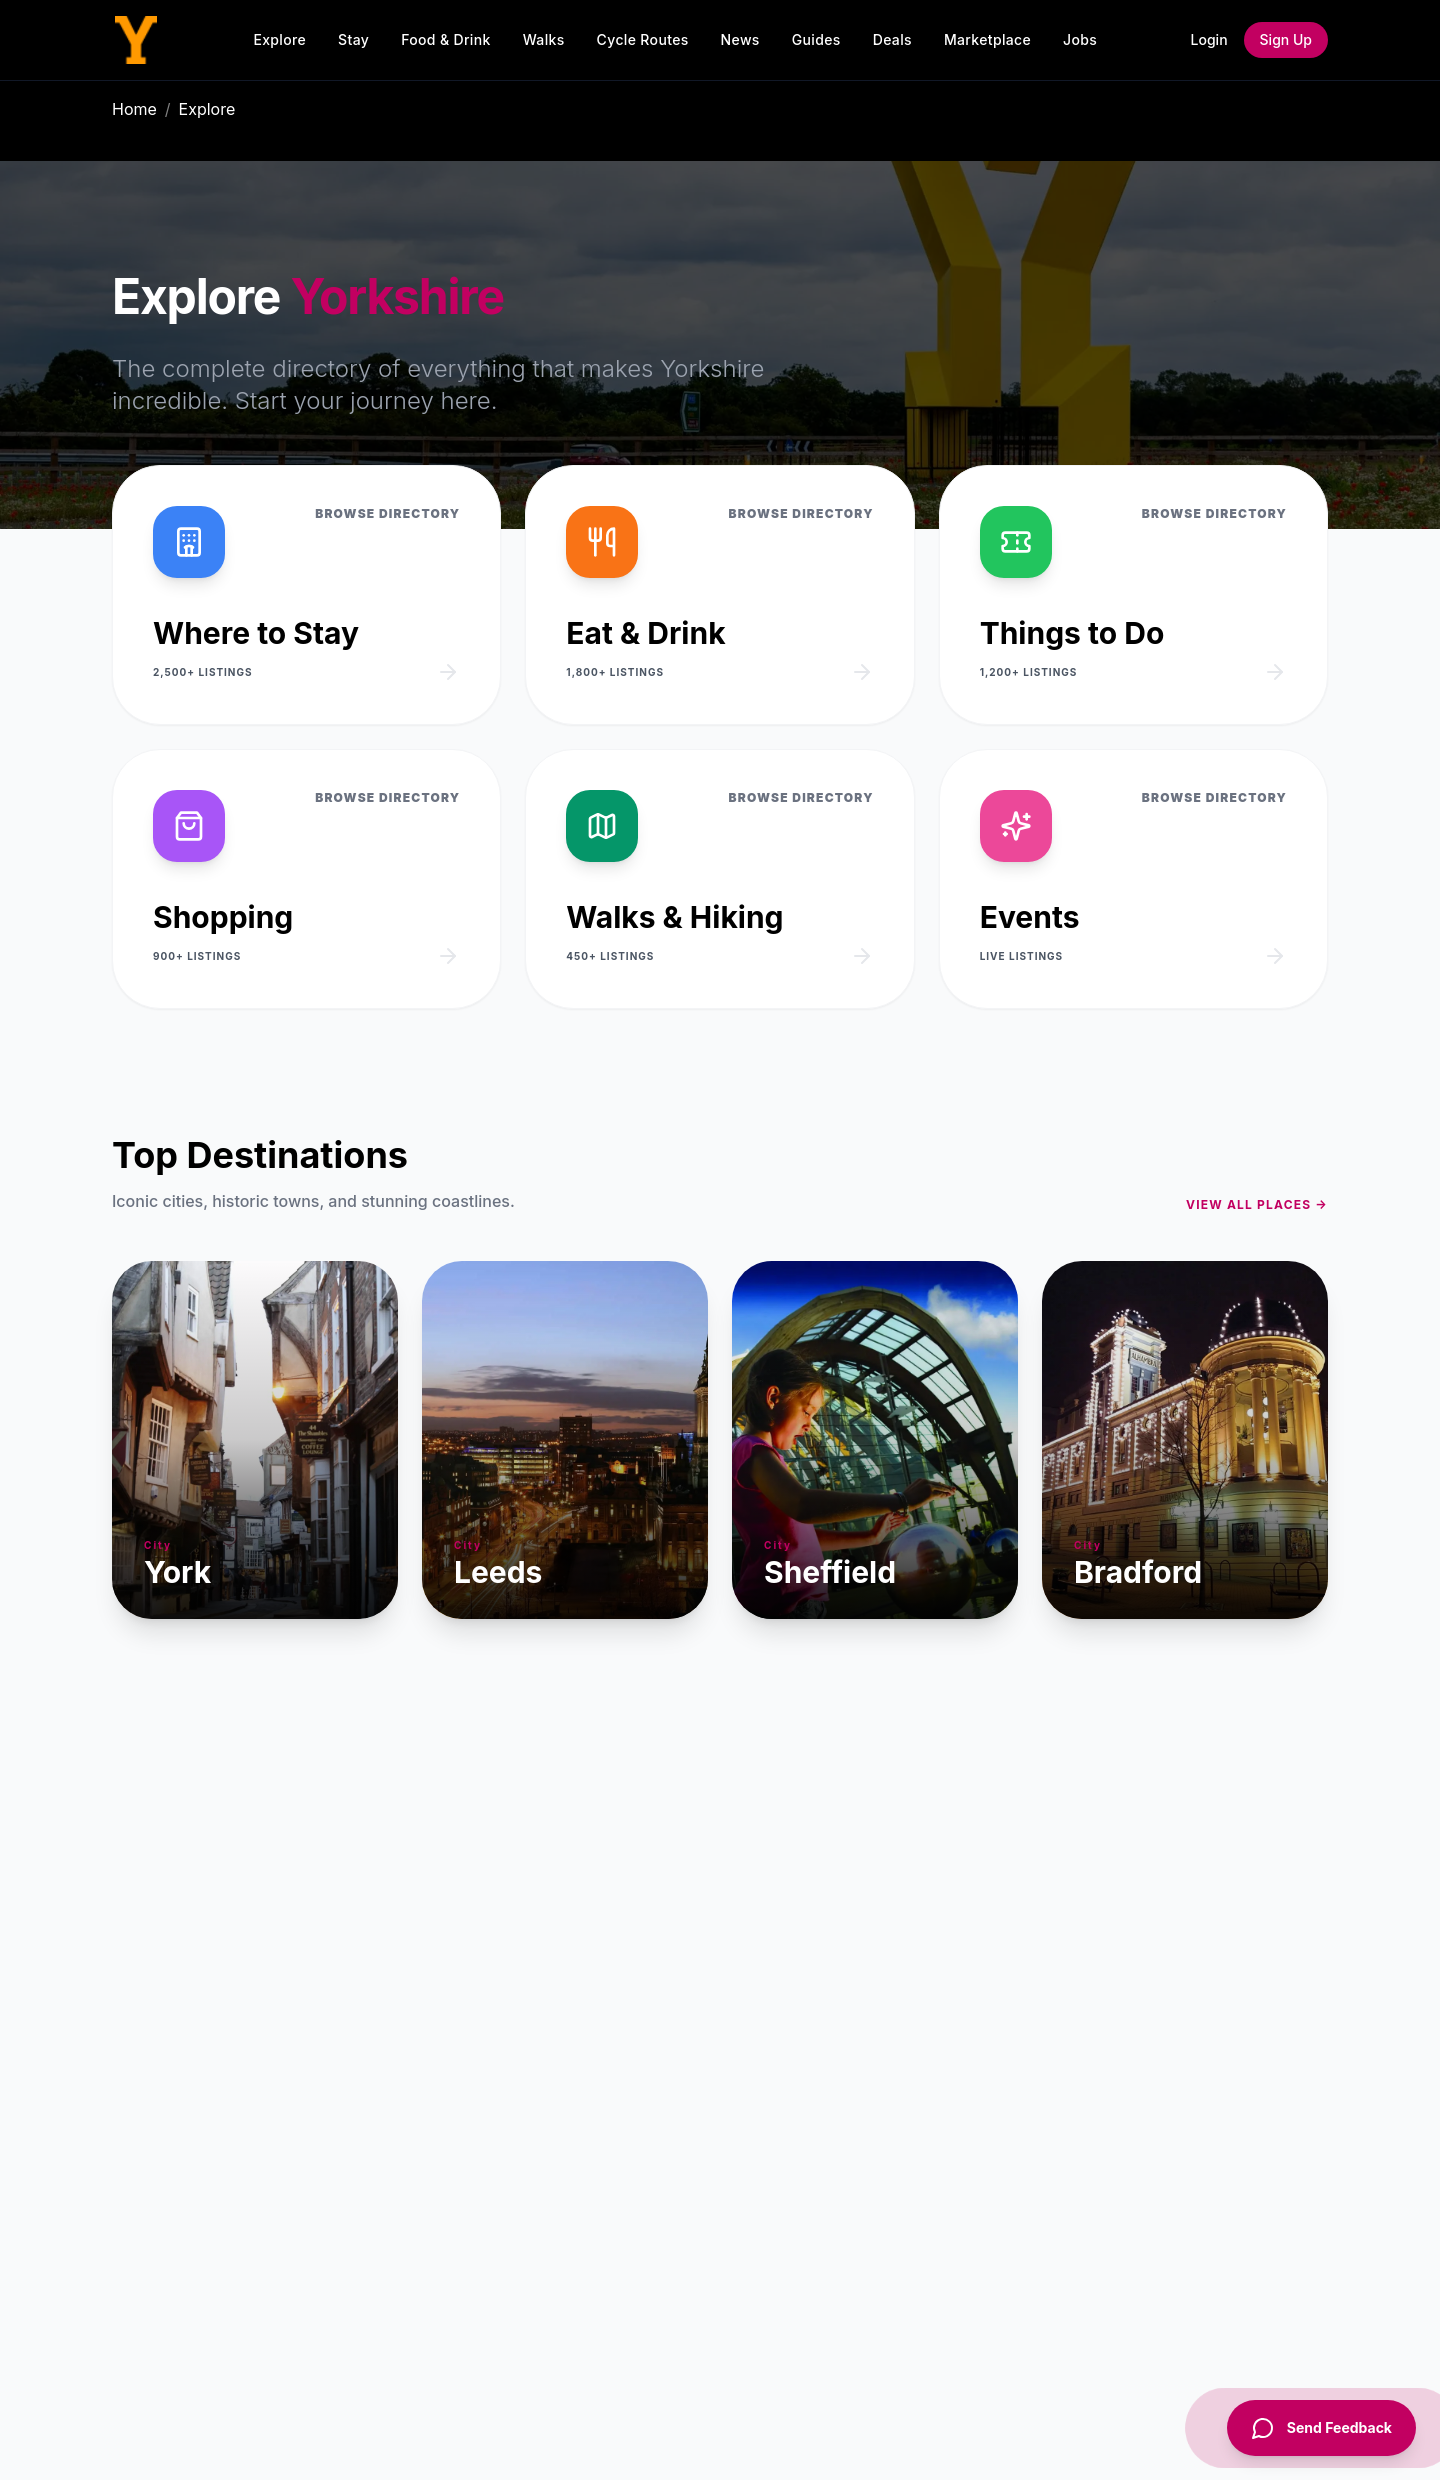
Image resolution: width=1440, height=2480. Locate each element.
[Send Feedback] (1321, 2428)
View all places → (1257, 1204)
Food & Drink (446, 39)
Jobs (1080, 39)
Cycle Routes (643, 39)
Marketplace (987, 39)
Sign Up (1286, 39)
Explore (279, 39)
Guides (816, 39)
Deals (892, 39)
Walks (544, 39)
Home (134, 109)
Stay (353, 39)
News (740, 39)
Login (1209, 39)
